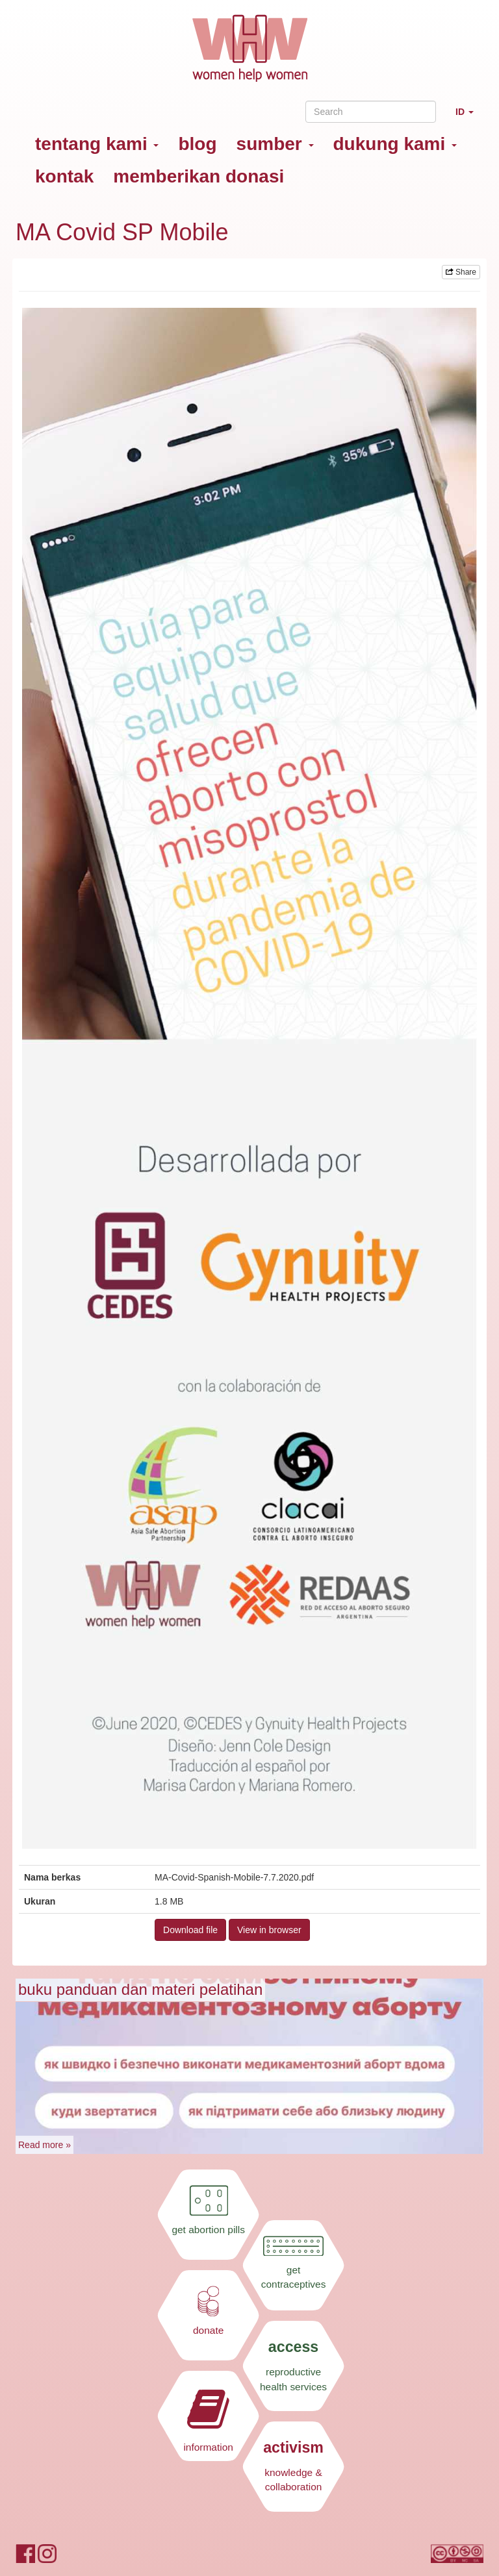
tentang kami (97, 144)
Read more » (44, 2145)
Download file (190, 1930)
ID (469, 117)
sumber (275, 144)
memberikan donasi (198, 176)
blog (197, 144)
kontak (64, 176)
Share (461, 272)
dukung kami (395, 144)
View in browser (269, 1930)
